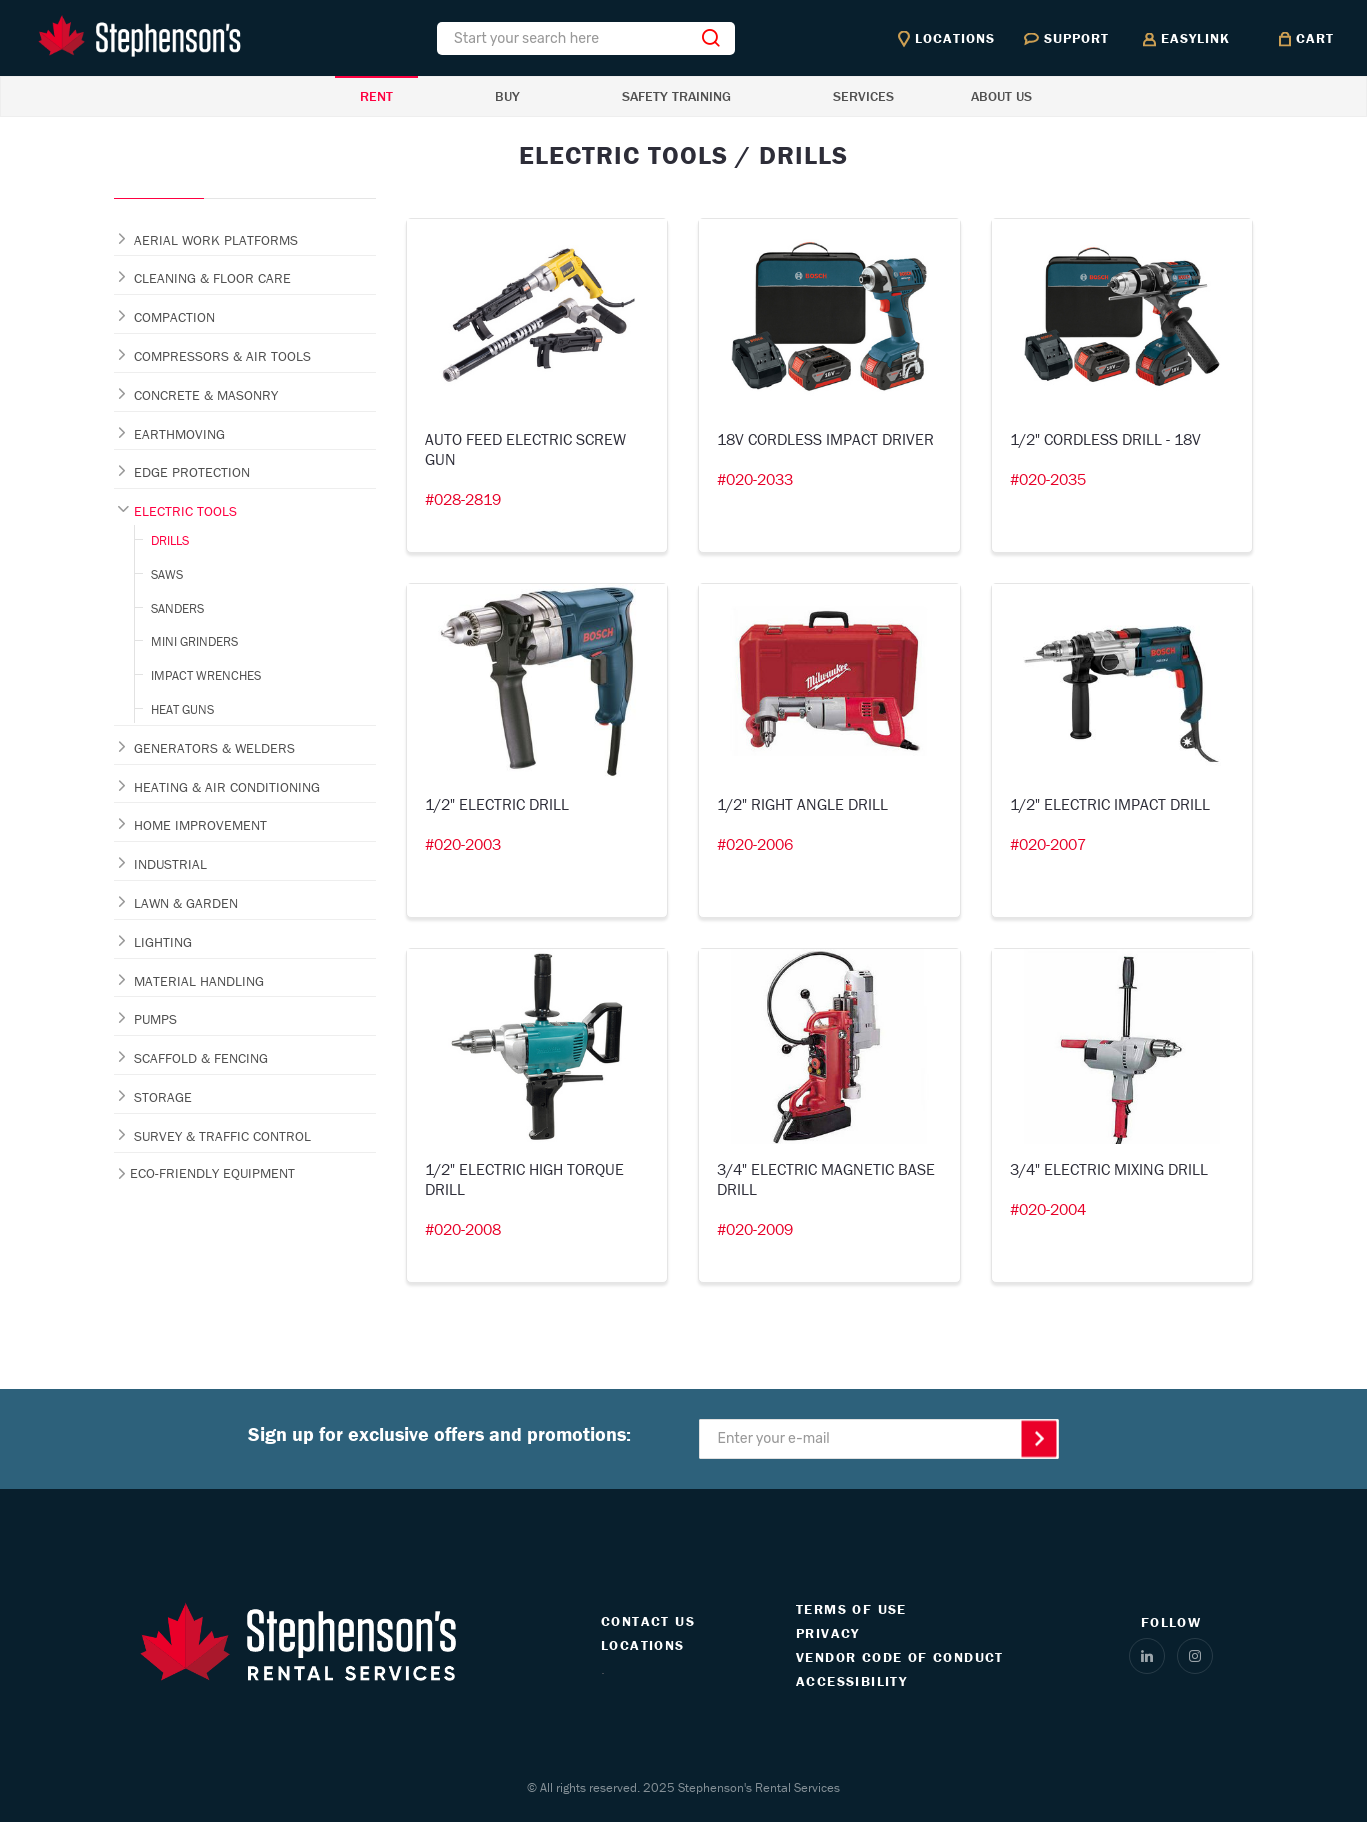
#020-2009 (755, 1229)
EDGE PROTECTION (192, 472)
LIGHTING (163, 942)
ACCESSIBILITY (851, 1681)
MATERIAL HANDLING (199, 981)
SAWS (167, 574)
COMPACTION (174, 317)
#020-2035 (1048, 479)
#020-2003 (463, 844)
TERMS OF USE (851, 1609)
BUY (507, 96)
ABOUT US (1001, 96)
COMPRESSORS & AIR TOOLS (222, 356)
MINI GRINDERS (194, 641)
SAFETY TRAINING (676, 96)
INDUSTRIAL (170, 864)
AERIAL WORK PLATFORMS (216, 240)
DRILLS (170, 540)
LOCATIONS (643, 1645)
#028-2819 (463, 499)
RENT (376, 96)
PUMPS (155, 1019)
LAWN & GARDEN (186, 903)
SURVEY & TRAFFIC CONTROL (222, 1136)
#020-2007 (1048, 844)
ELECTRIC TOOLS (185, 511)
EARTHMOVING (179, 434)
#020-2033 (755, 479)
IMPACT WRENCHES (206, 675)
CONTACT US (648, 1621)
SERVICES (863, 96)
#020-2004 (1048, 1209)
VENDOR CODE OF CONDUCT (900, 1657)
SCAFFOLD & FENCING (201, 1058)
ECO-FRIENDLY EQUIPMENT (212, 1173)
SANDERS (177, 608)
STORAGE (163, 1097)
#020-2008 (463, 1229)
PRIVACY (828, 1633)
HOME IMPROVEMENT (200, 825)
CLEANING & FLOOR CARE (212, 278)
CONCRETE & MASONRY (206, 395)
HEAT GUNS (182, 709)
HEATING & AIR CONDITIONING (227, 787)
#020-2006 (755, 844)
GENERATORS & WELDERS (214, 748)
